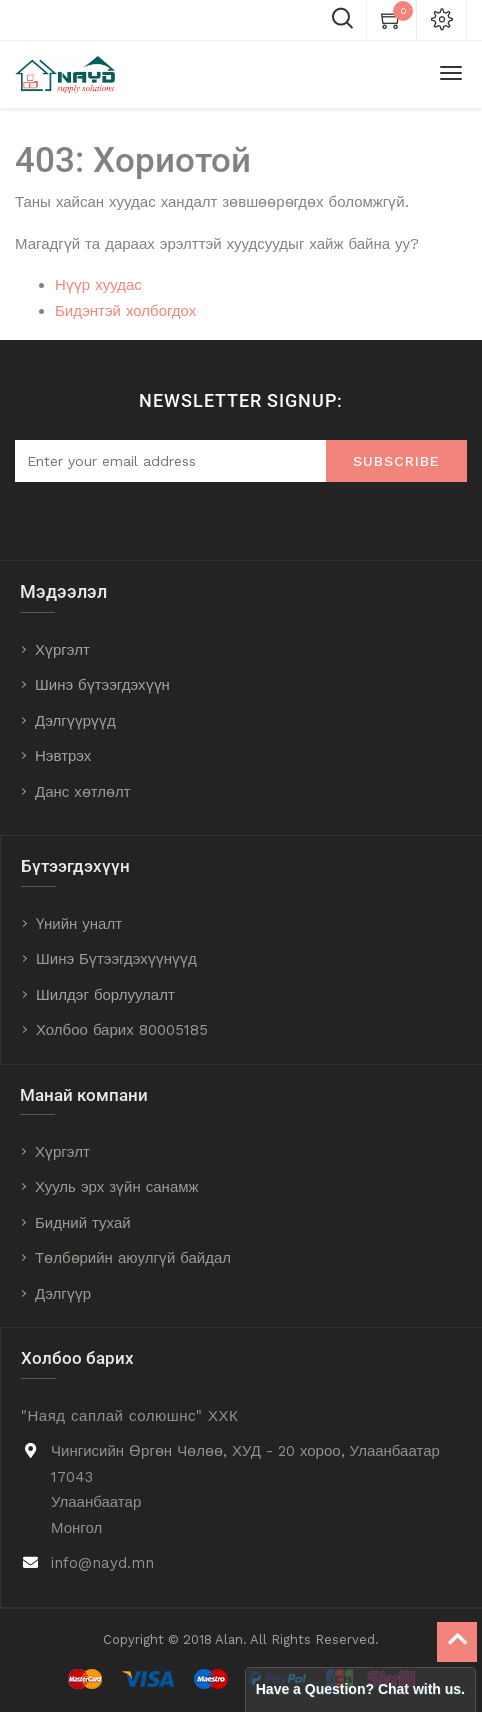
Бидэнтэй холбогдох (125, 311)
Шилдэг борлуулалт (105, 995)
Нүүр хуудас (98, 285)
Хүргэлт (62, 650)
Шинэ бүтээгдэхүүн (102, 685)
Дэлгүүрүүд (75, 721)
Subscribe (396, 461)
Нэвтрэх (63, 756)
